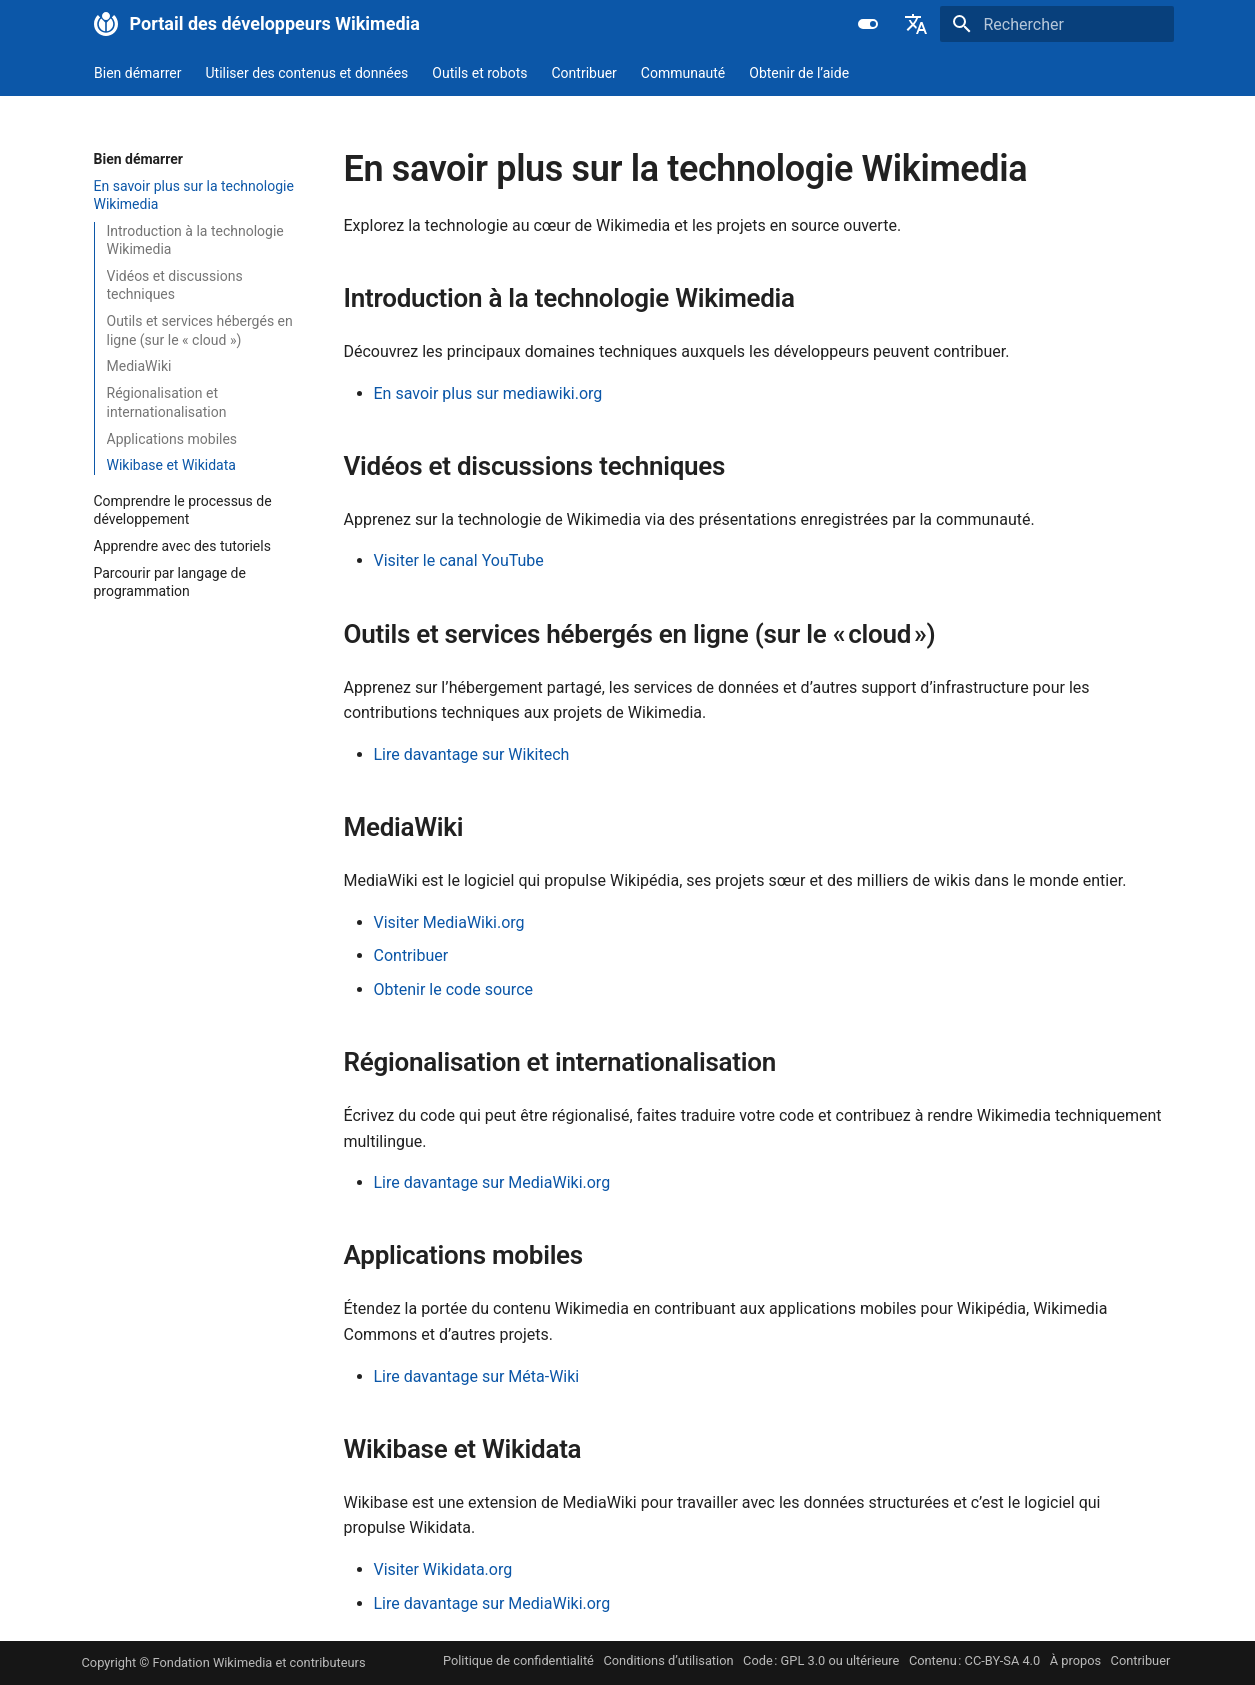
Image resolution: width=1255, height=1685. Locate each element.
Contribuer (583, 73)
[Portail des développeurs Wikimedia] (106, 24)
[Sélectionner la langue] (916, 24)
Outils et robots (479, 73)
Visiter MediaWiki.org (449, 922)
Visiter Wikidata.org (443, 1569)
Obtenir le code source (453, 989)
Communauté (682, 73)
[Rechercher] (1057, 24)
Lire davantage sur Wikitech (472, 754)
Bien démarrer (138, 73)
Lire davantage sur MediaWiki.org (492, 1182)
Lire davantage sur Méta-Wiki (477, 1376)
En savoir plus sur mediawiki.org (488, 393)
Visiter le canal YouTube (459, 560)
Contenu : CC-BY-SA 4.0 (974, 1660)
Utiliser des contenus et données (306, 73)
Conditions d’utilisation (668, 1660)
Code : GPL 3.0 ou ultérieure (821, 1660)
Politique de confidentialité (518, 1660)
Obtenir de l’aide (799, 73)
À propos (1075, 1660)
